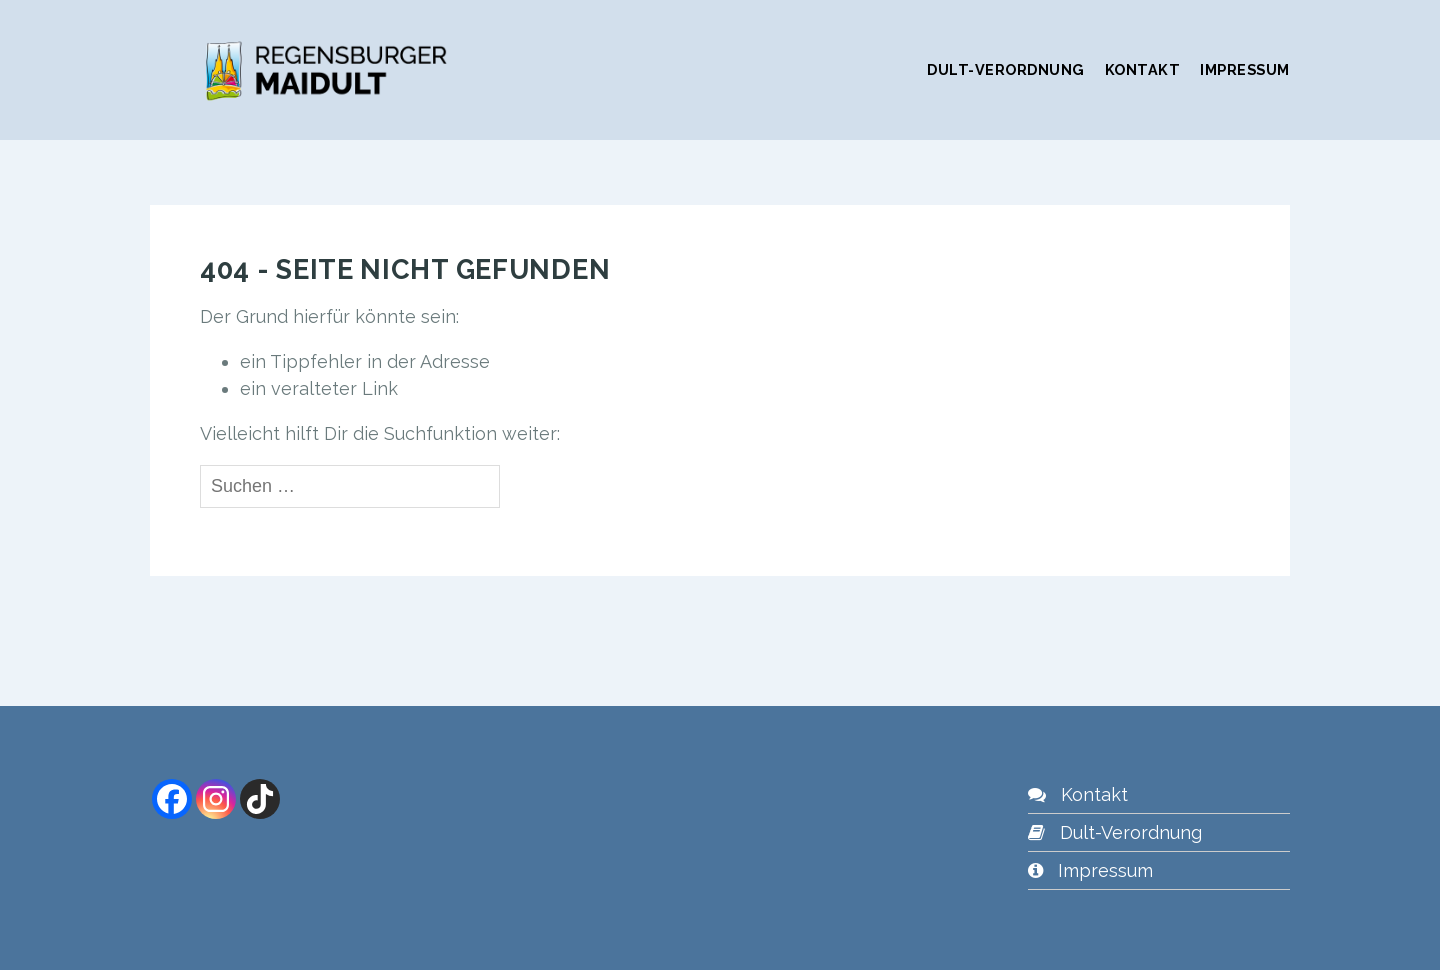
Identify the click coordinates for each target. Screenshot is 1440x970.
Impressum (1245, 69)
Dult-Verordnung (1006, 69)
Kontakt (1143, 69)
